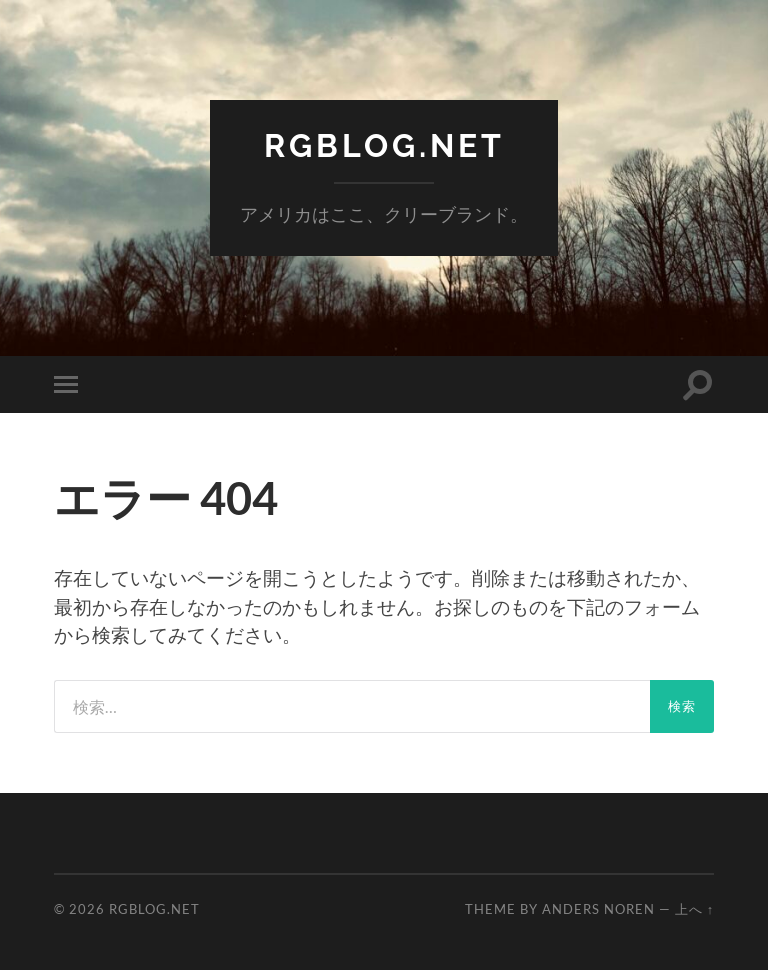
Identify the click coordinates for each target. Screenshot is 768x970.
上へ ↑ (694, 909)
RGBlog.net (384, 145)
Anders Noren (598, 909)
